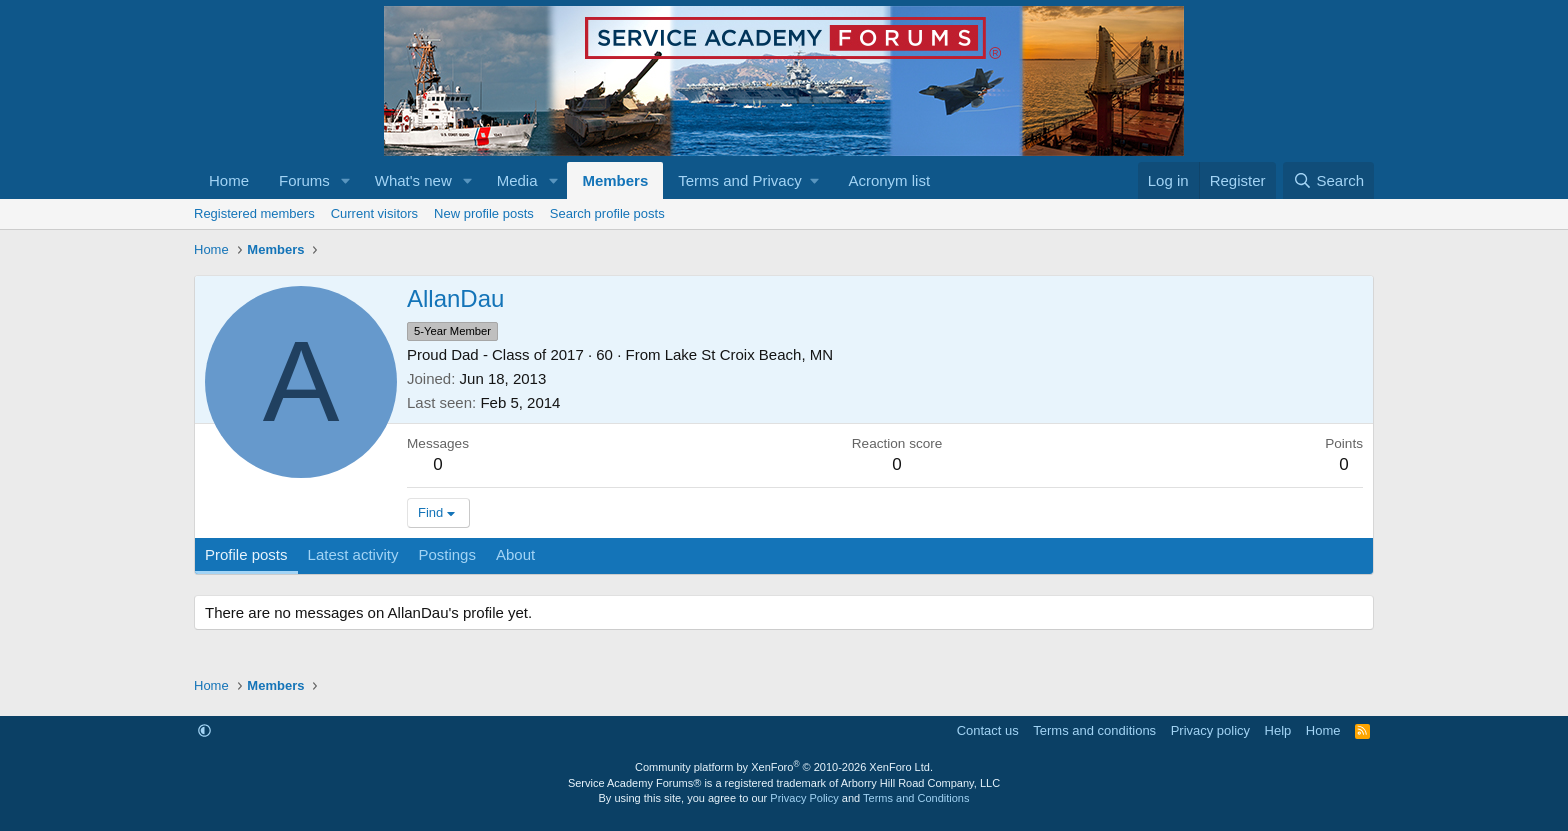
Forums (304, 180)
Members (615, 180)
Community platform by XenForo (784, 767)
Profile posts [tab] (246, 554)
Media (517, 180)
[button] (346, 180)
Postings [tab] (447, 554)
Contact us (988, 730)
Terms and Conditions (916, 798)
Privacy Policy (804, 798)
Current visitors (374, 213)
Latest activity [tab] (353, 554)
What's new (413, 180)
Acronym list (889, 180)
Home (229, 180)
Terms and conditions (1094, 730)
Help (1278, 730)
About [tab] (515, 554)
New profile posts (484, 213)
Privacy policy (1210, 730)
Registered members (254, 213)
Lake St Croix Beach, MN (749, 354)
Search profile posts (607, 213)
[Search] (1328, 180)
